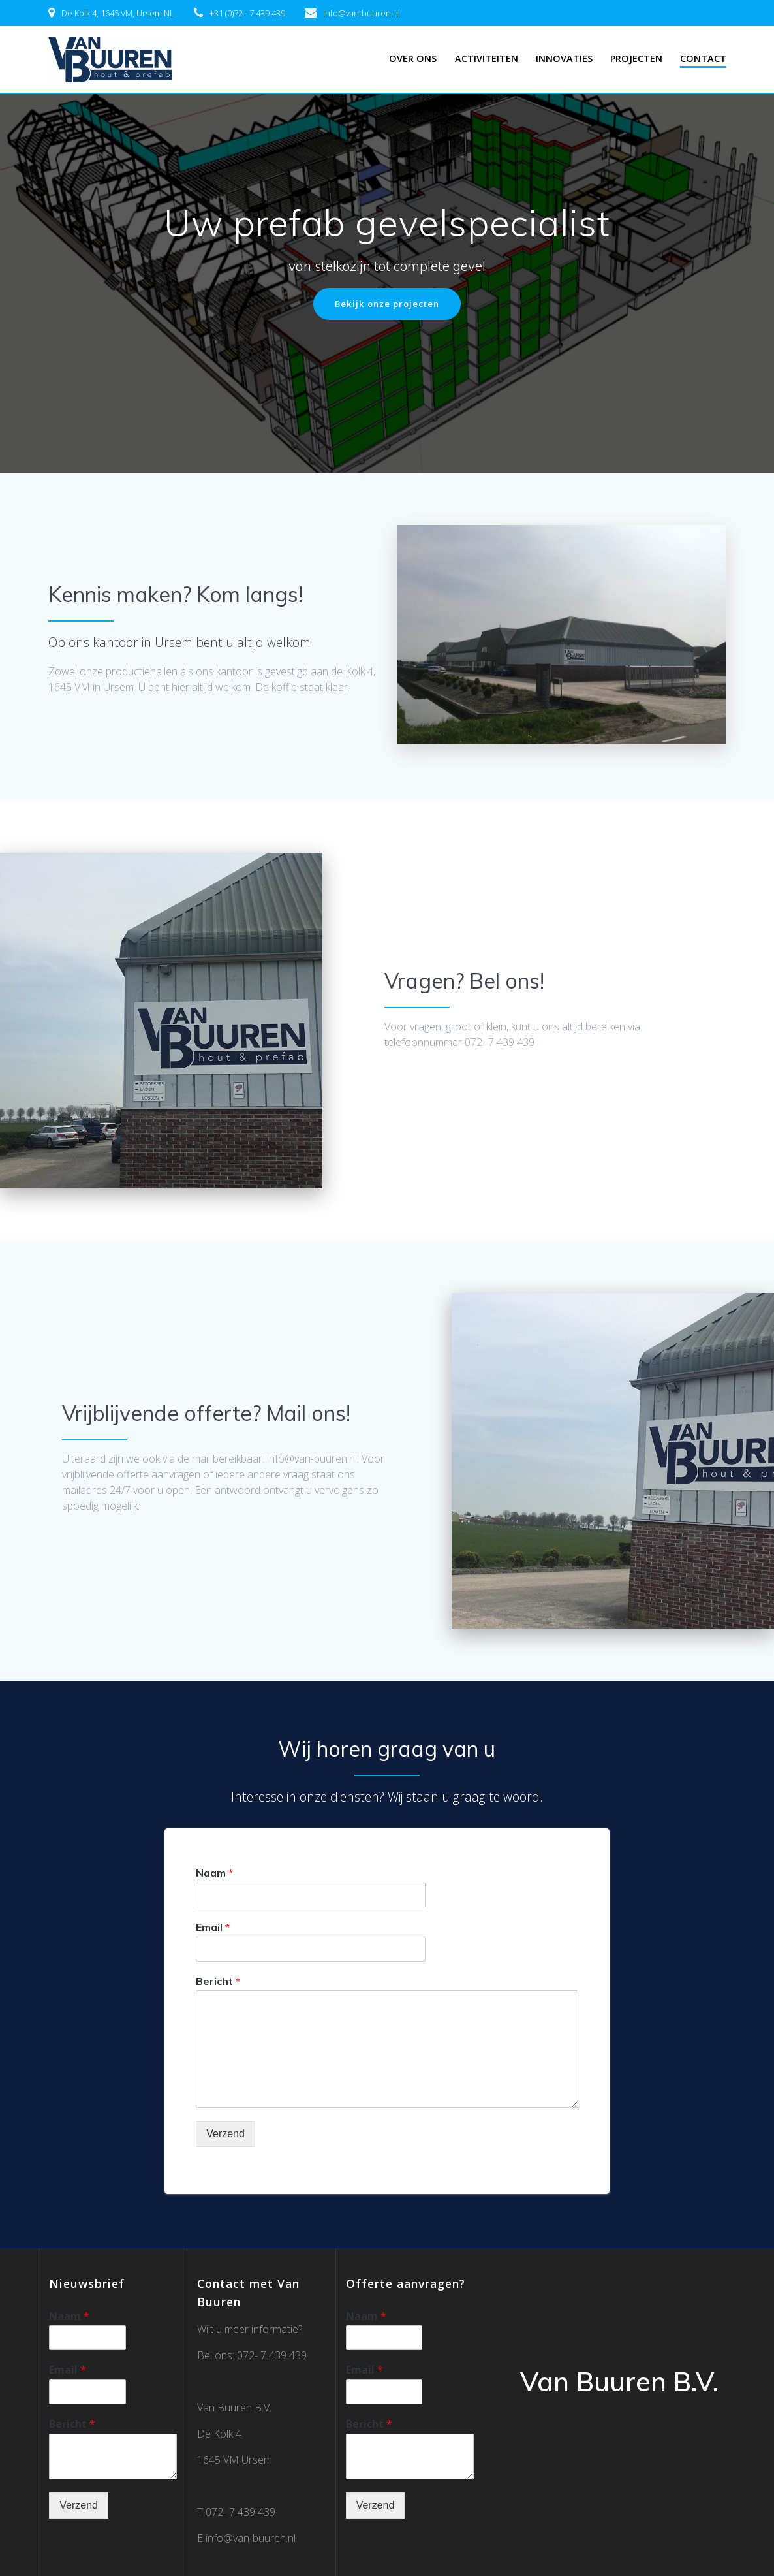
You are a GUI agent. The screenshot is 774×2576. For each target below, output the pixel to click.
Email (213, 1927)
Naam (214, 1873)
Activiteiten (486, 58)
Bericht (218, 1981)
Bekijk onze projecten (387, 304)
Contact (703, 58)
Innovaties (564, 58)
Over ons (413, 58)
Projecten (636, 58)
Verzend (225, 2134)
